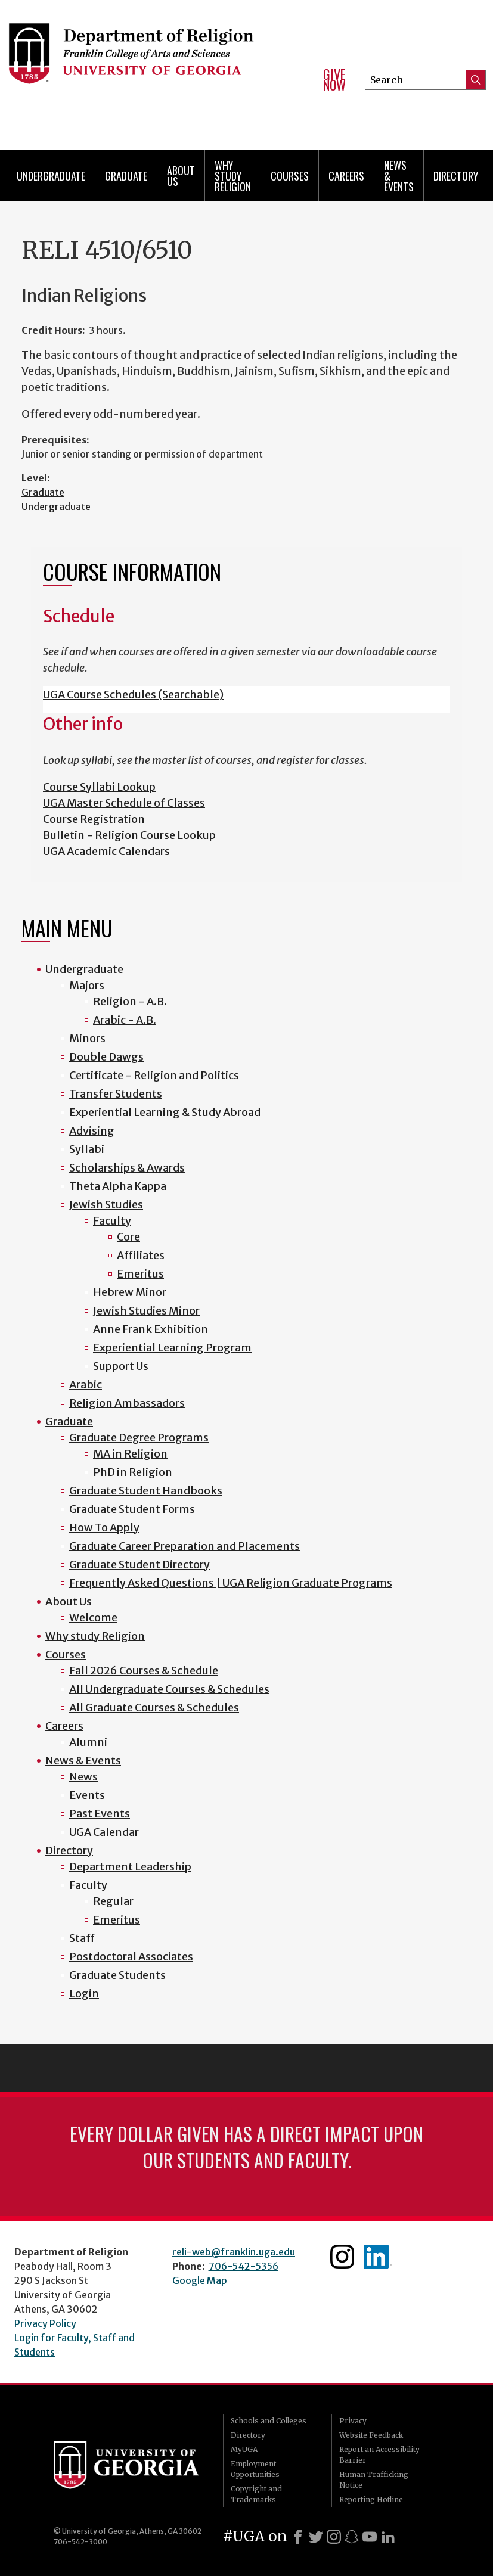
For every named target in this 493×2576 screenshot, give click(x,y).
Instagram (342, 2257)
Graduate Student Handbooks (145, 1490)
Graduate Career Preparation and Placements (184, 1546)
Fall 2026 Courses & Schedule (143, 1670)
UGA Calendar (104, 1832)
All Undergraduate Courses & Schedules (169, 1689)
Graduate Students (117, 1975)
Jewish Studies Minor (146, 1310)
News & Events (399, 175)
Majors (86, 985)
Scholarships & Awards (127, 1167)
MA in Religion (130, 1454)
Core (128, 1237)
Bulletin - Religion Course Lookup (129, 835)
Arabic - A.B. (124, 1020)
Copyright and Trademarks (256, 2494)
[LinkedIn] (388, 2537)
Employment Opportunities (255, 2469)
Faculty (112, 1221)
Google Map (199, 2280)
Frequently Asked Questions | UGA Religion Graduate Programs (230, 1583)
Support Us (120, 1366)
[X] (316, 2537)
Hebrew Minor (129, 1292)
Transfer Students (115, 1094)
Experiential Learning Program (172, 1347)
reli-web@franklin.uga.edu (233, 2252)
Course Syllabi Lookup (99, 787)
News (83, 1776)
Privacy (353, 2420)
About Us (181, 176)
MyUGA (244, 2449)
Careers (346, 176)
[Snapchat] (352, 2537)
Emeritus (140, 1274)
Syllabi (86, 1149)
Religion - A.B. (130, 1001)
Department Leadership (130, 1866)
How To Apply (104, 1527)
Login (84, 1993)
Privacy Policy (45, 2323)
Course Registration (94, 819)
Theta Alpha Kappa (117, 1186)
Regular (113, 1901)
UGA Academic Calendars (106, 851)
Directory (455, 176)
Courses (290, 176)
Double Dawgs (106, 1057)
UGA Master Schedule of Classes (124, 803)
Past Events (99, 1813)
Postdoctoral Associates (131, 1956)
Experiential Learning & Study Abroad (165, 1112)
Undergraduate (51, 176)
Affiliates (141, 1255)
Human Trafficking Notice (373, 2480)
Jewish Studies (106, 1204)
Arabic (85, 1384)
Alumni (88, 1742)
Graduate (126, 176)
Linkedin (378, 2257)
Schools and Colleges (268, 2420)
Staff (82, 1938)
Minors (87, 1038)
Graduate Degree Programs (139, 1437)
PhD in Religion (132, 1472)
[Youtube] (369, 2537)
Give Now (334, 79)
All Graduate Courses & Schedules (154, 1707)
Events (87, 1795)
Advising (91, 1131)
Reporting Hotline (371, 2499)
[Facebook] (298, 2537)
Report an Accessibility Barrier (379, 2455)
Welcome (93, 1617)
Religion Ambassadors (127, 1403)
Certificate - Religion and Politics (154, 1075)
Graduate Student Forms (132, 1509)
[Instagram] (334, 2537)
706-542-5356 (243, 2266)
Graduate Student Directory (139, 1564)
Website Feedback (371, 2435)
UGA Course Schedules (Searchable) (133, 694)
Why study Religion (233, 175)
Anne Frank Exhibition (150, 1329)
